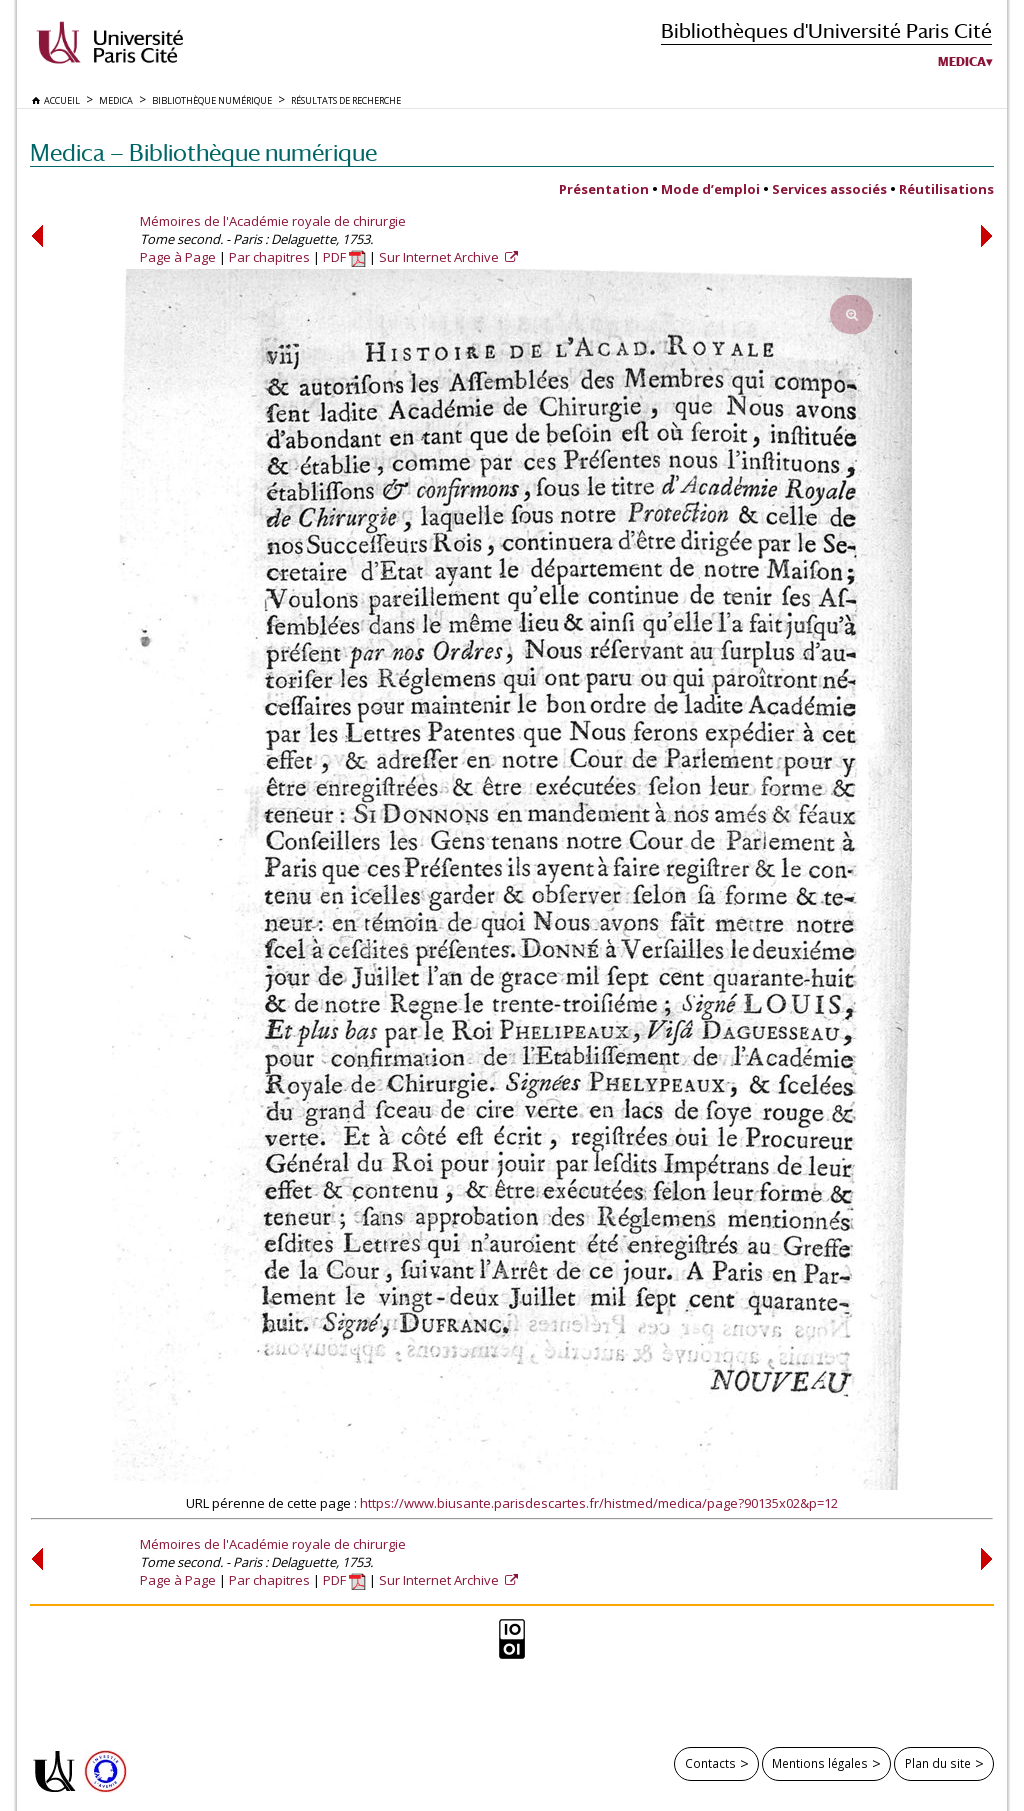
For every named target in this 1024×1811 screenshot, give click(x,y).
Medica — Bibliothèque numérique (203, 152)
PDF (344, 257)
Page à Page (178, 257)
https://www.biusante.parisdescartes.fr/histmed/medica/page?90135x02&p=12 (599, 1503)
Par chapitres (269, 257)
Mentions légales (820, 1763)
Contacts (710, 1763)
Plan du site (938, 1763)
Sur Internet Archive (440, 257)
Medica (962, 62)
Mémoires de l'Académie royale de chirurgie (273, 221)
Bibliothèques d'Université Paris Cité (826, 30)
